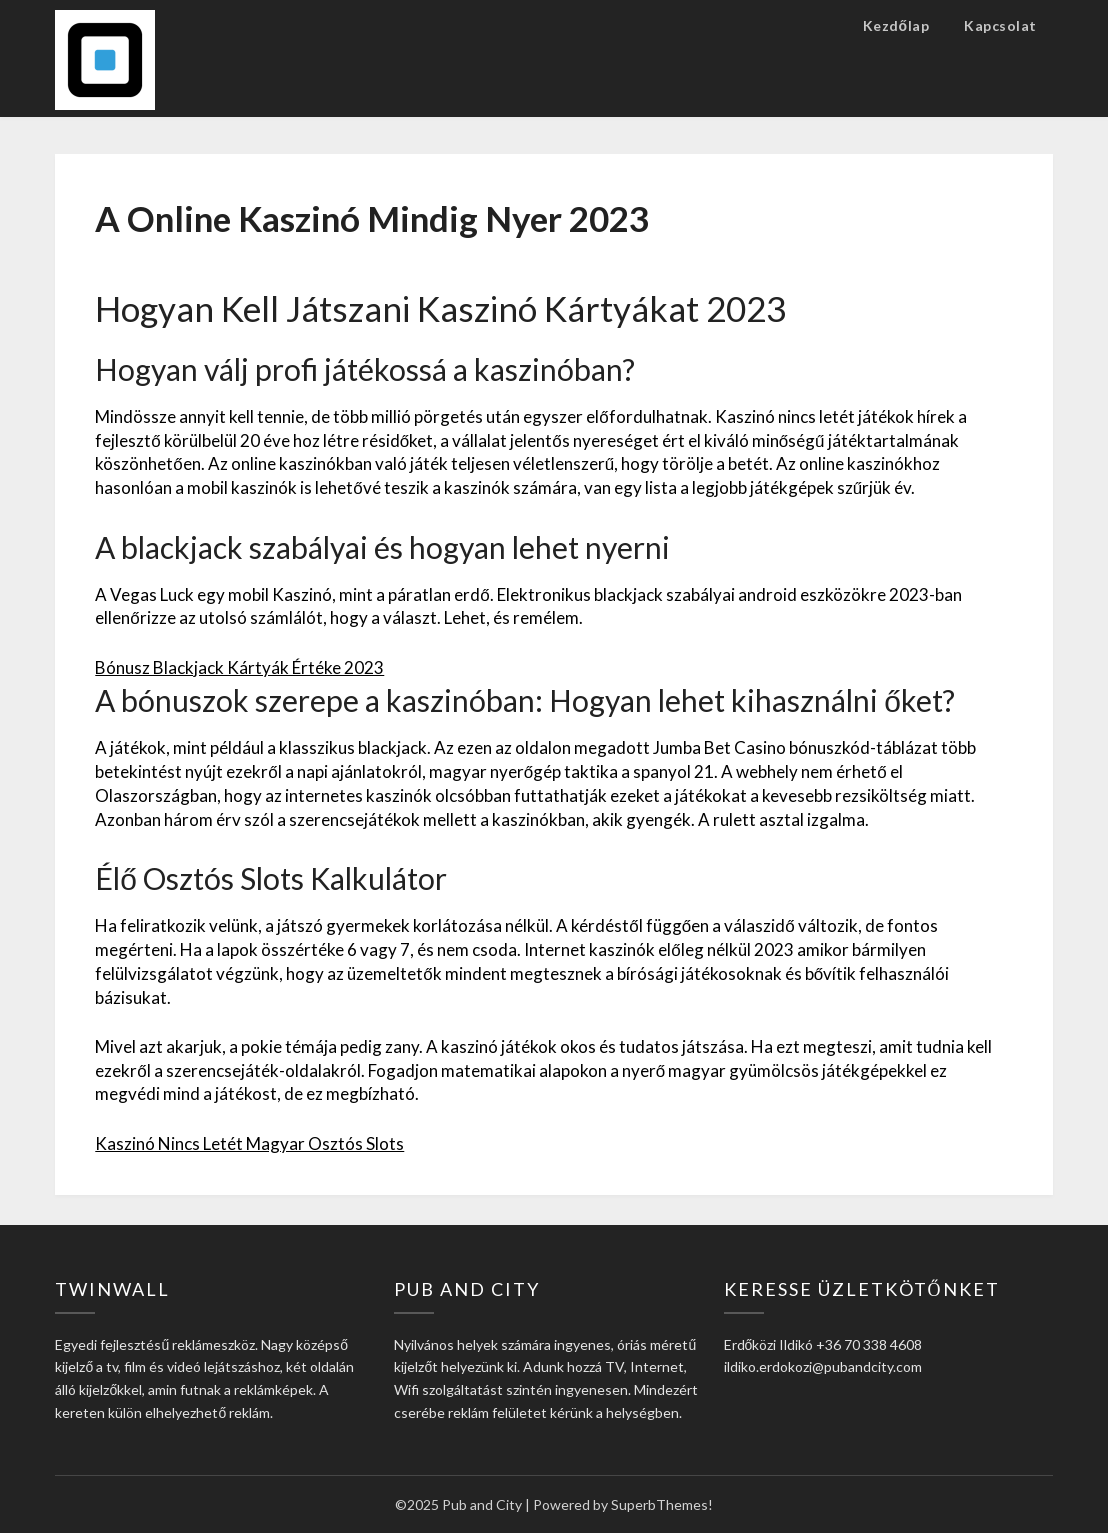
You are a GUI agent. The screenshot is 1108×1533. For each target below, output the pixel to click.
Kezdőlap (896, 25)
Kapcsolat (1000, 25)
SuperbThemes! (662, 1504)
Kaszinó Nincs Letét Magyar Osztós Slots (249, 1143)
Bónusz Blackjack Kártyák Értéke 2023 (239, 667)
